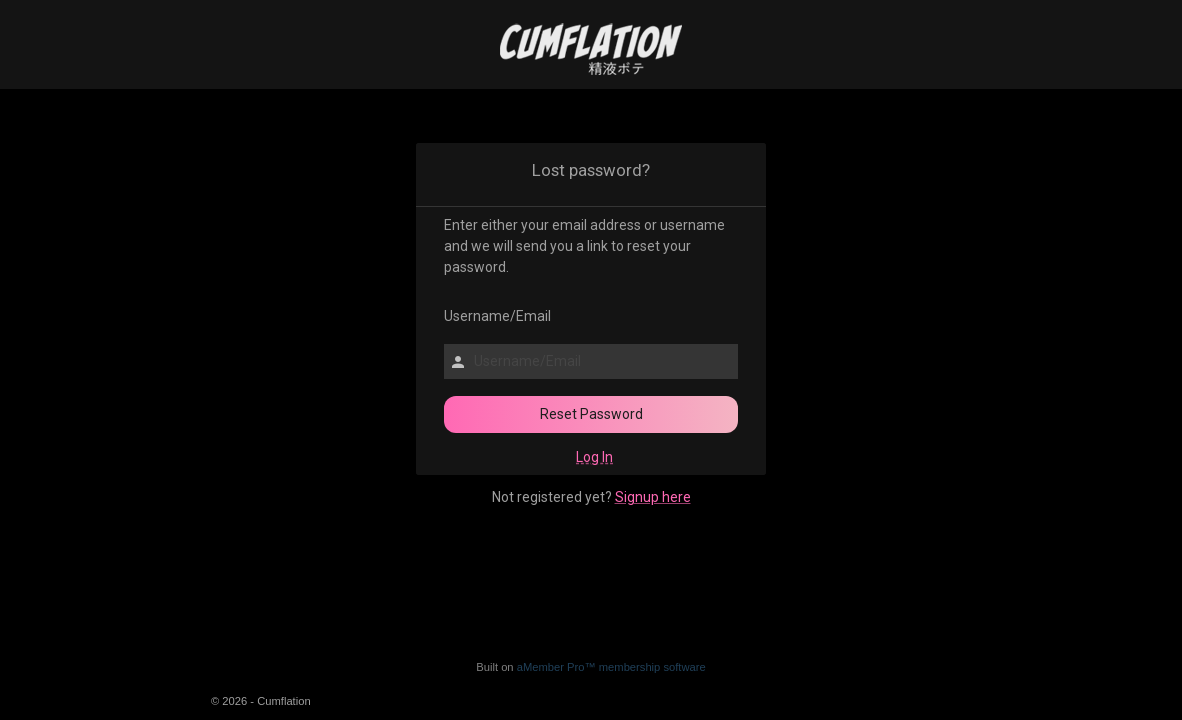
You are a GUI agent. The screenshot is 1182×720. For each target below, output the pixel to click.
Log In (594, 457)
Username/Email (488, 316)
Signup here (653, 497)
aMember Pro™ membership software (611, 667)
